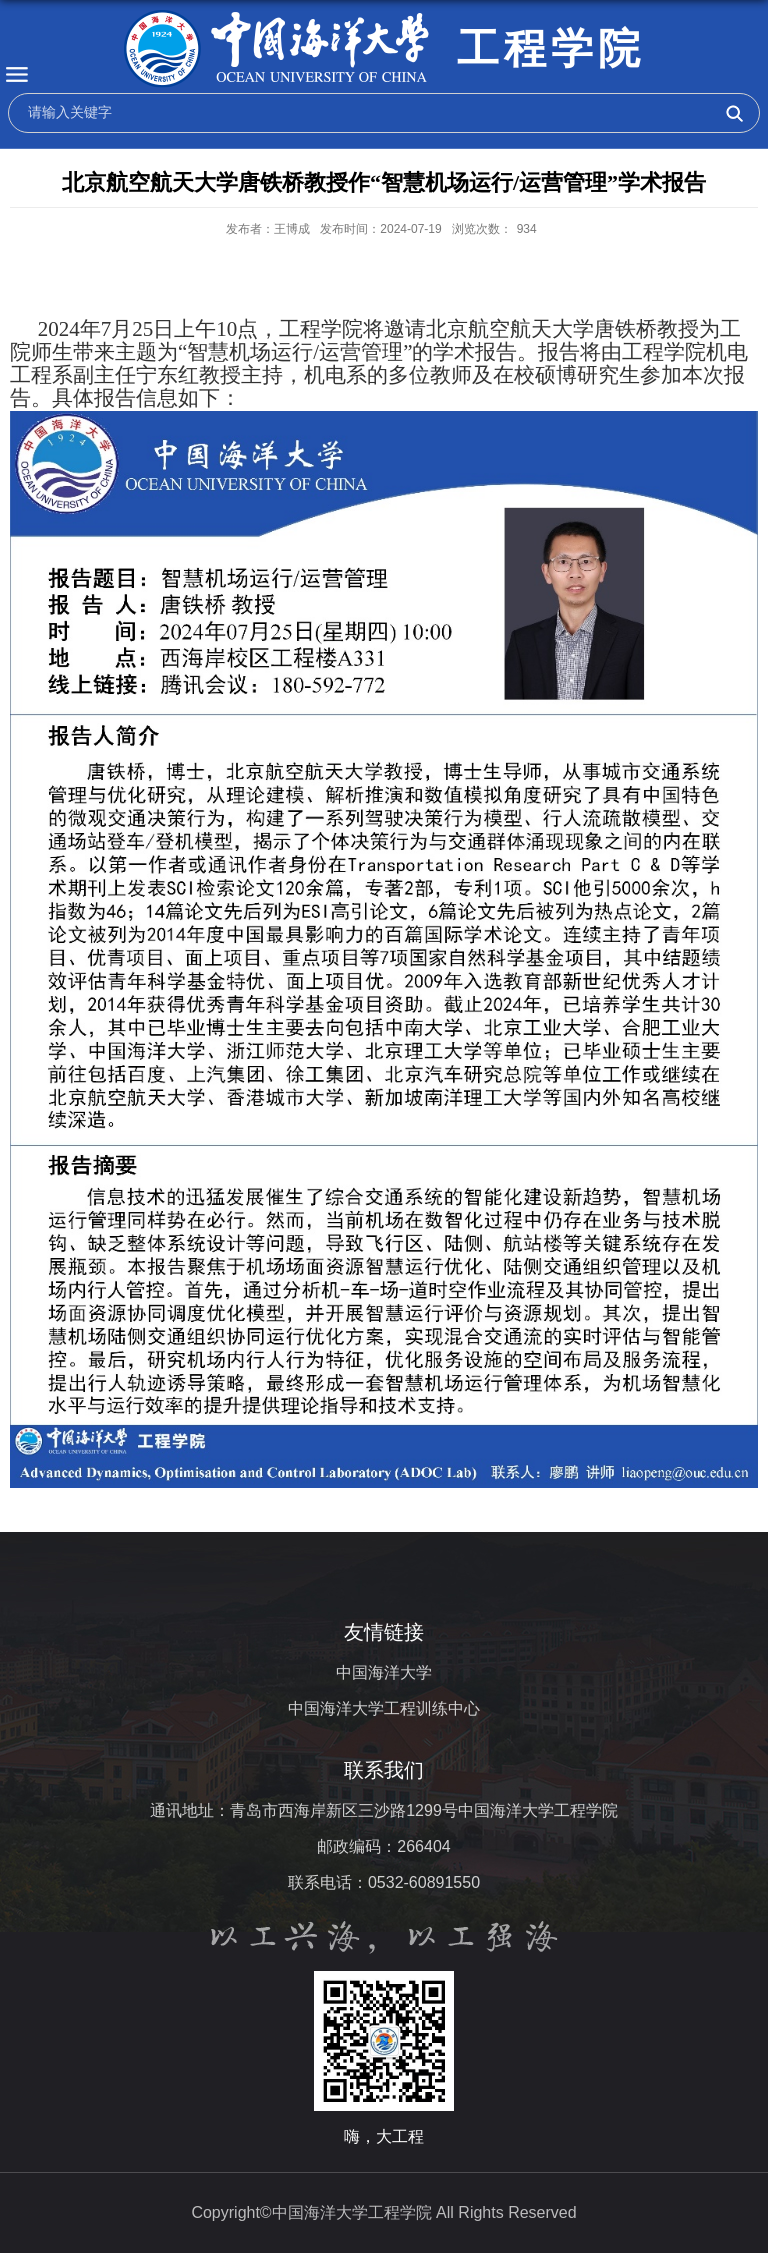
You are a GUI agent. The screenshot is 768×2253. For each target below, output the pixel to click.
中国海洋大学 (384, 1672)
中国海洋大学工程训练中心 (384, 1708)
